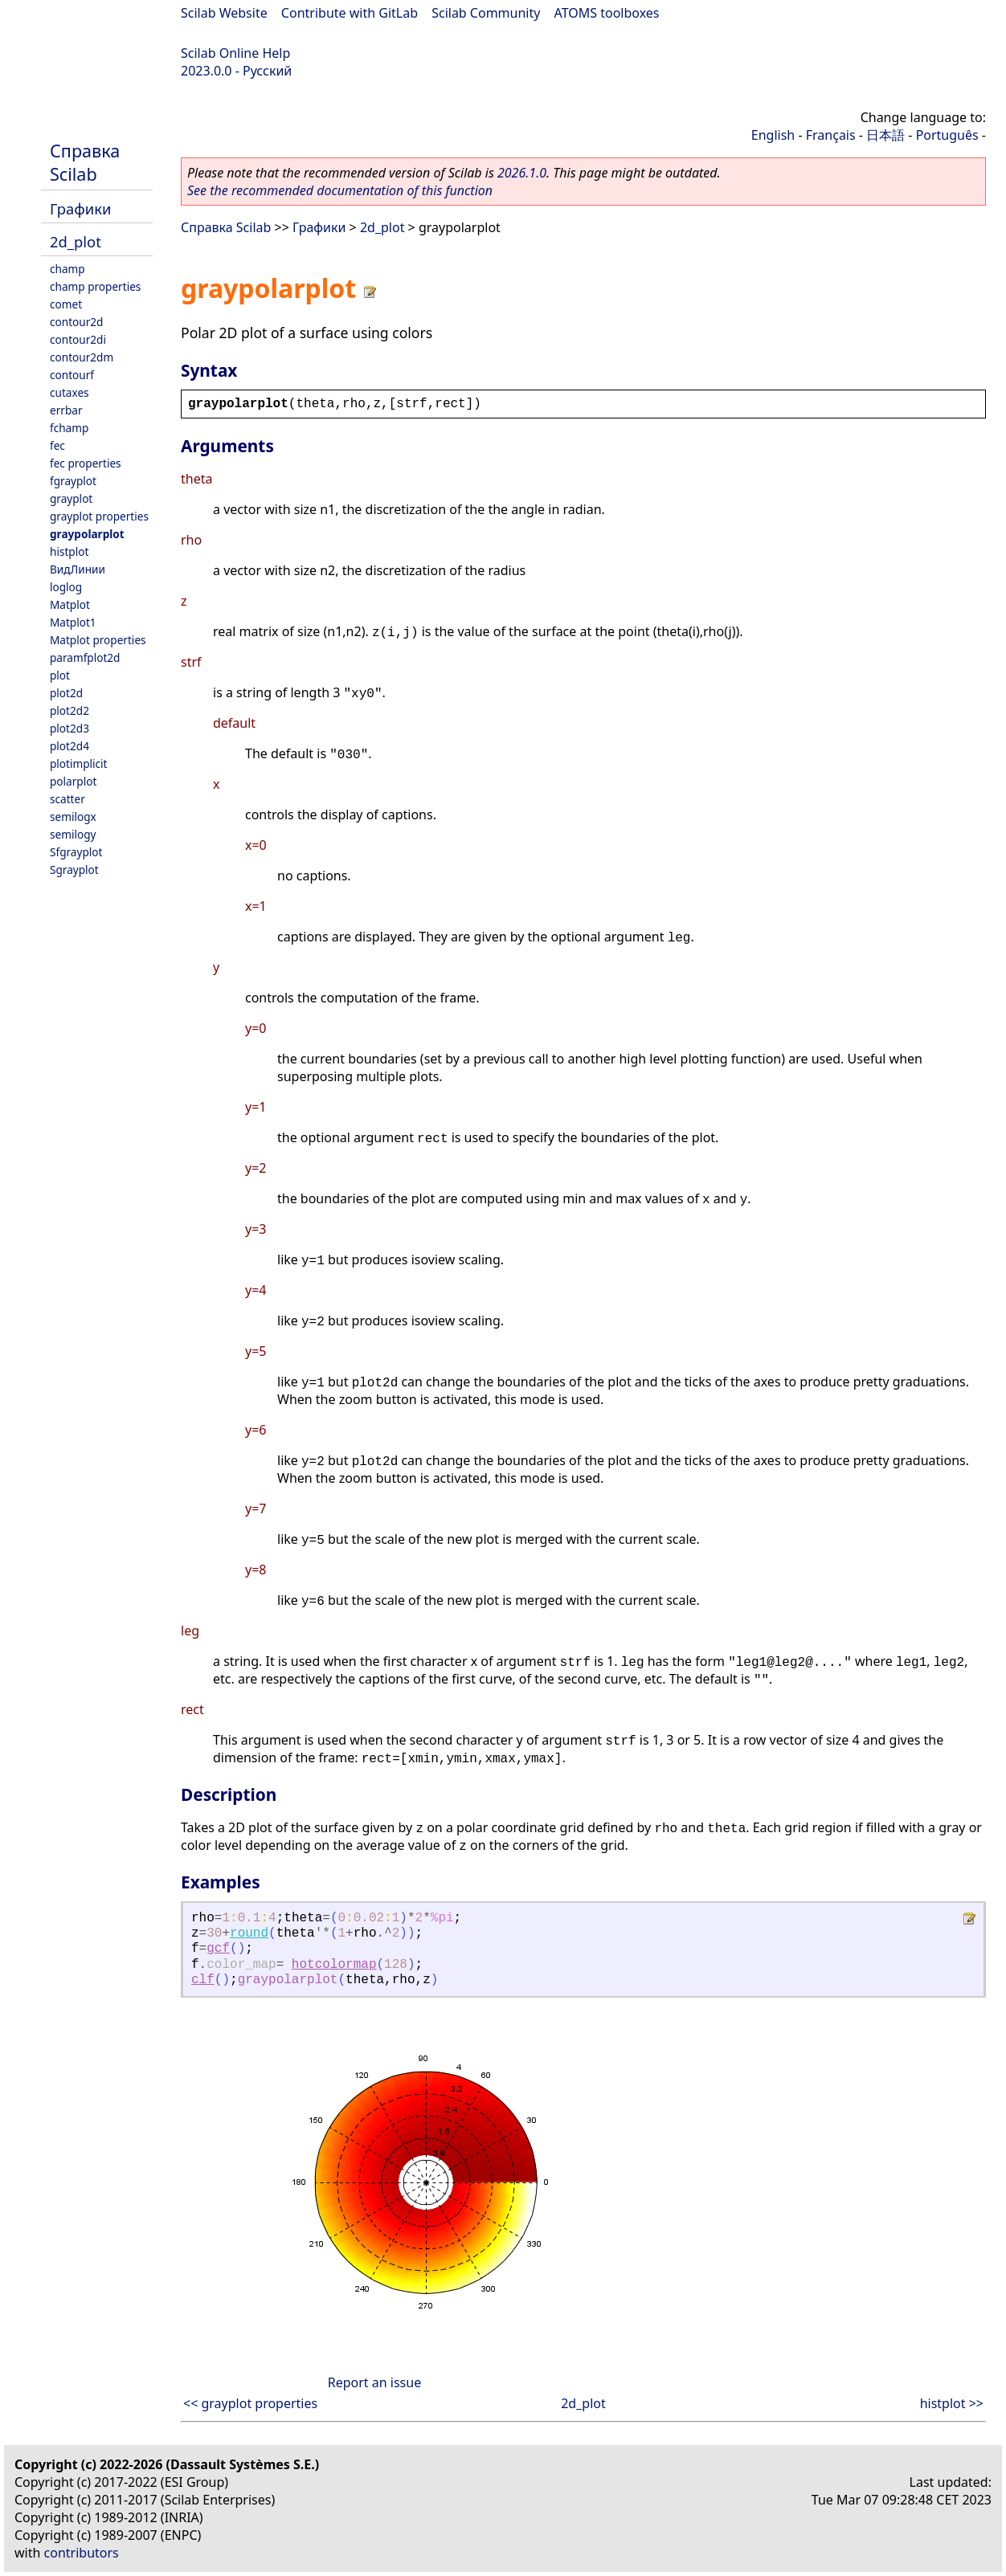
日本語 (885, 135)
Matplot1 (73, 622)
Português (947, 135)
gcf (218, 1948)
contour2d (76, 321)
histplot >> (952, 2403)
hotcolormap (334, 1965)
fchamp (69, 427)
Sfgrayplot (76, 851)
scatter (67, 798)
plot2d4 (69, 745)
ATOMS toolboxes (607, 13)
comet (66, 304)
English (773, 135)
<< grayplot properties (250, 2403)
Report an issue (374, 2382)
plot (60, 675)
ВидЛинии (77, 569)
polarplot (73, 781)
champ (67, 268)
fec (57, 445)
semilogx (73, 816)
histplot (69, 551)
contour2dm (81, 357)
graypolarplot (87, 533)
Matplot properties (98, 639)
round (249, 1933)
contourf (72, 374)
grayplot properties (99, 516)
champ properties (95, 286)
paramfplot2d (85, 657)
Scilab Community (485, 13)
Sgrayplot (74, 869)
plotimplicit (79, 763)
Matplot (70, 604)
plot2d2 (69, 710)
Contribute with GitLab (349, 13)
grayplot (71, 498)
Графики (80, 208)
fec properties (85, 463)
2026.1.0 (521, 173)
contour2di (78, 339)
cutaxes (69, 392)
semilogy (73, 834)
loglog (66, 586)
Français (831, 135)
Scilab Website (224, 13)
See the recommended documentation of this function (340, 190)
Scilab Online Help (235, 53)
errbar (66, 410)
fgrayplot (73, 480)
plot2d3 (69, 728)
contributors (81, 2553)
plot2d (66, 692)
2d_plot (75, 241)
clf (203, 1980)
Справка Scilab (85, 162)
